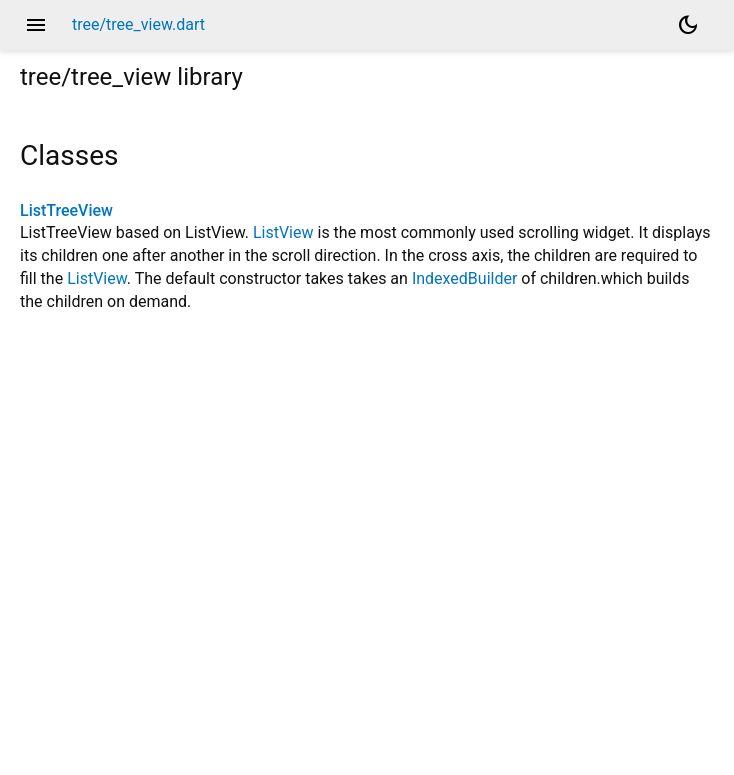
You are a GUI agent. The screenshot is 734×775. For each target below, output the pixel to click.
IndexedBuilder (464, 278)
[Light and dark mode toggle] (688, 25)
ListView (283, 232)
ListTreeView (66, 210)
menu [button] (36, 25)
